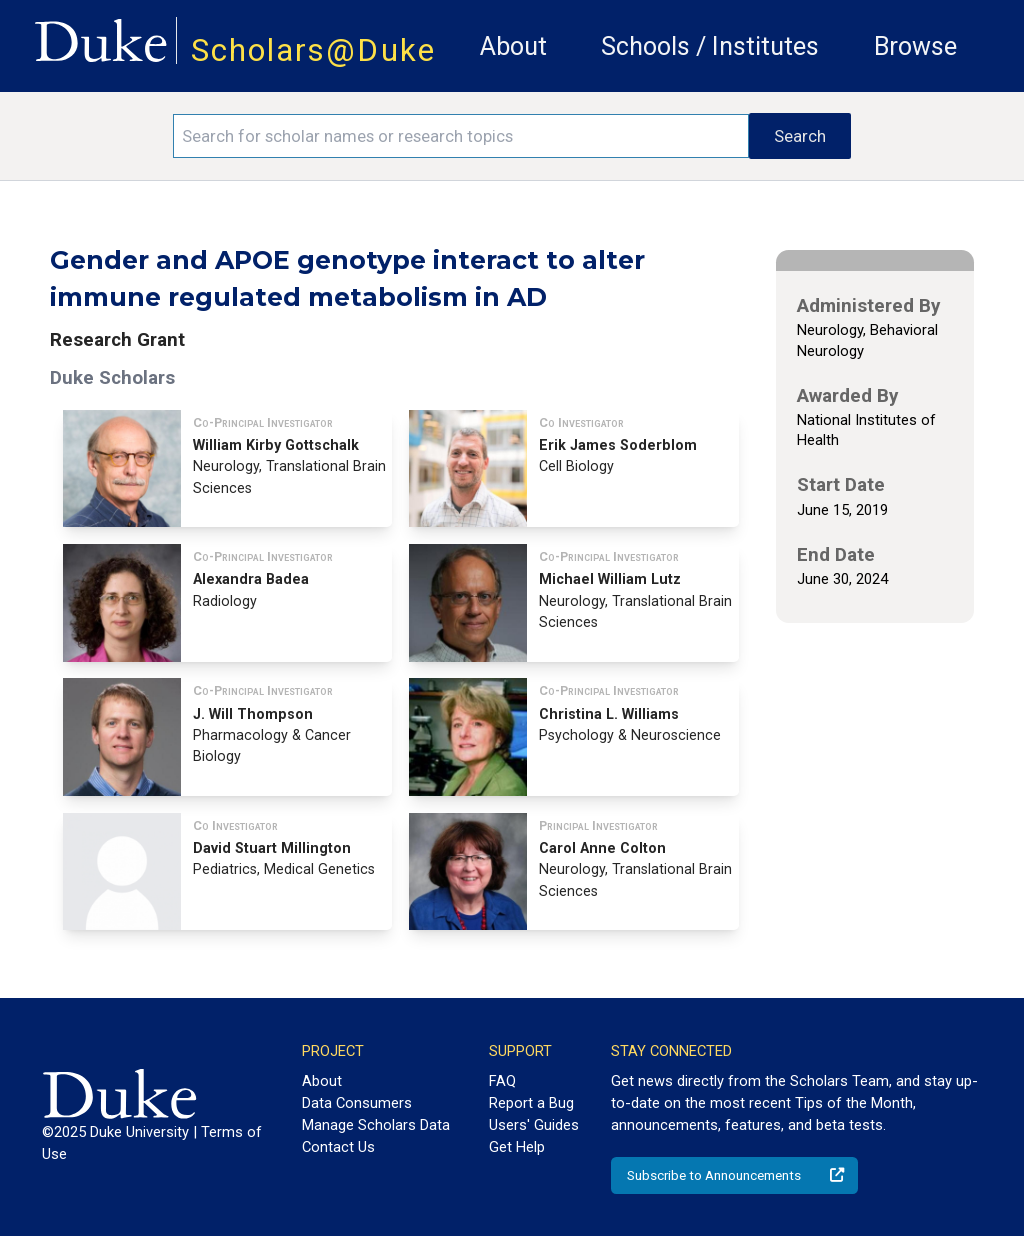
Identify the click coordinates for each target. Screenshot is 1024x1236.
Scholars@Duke (313, 50)
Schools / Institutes (710, 46)
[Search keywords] (461, 136)
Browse (915, 46)
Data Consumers (357, 1103)
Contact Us (338, 1147)
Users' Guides (534, 1125)
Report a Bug (531, 1103)
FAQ (502, 1081)
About (513, 46)
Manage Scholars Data (376, 1125)
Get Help (517, 1147)
